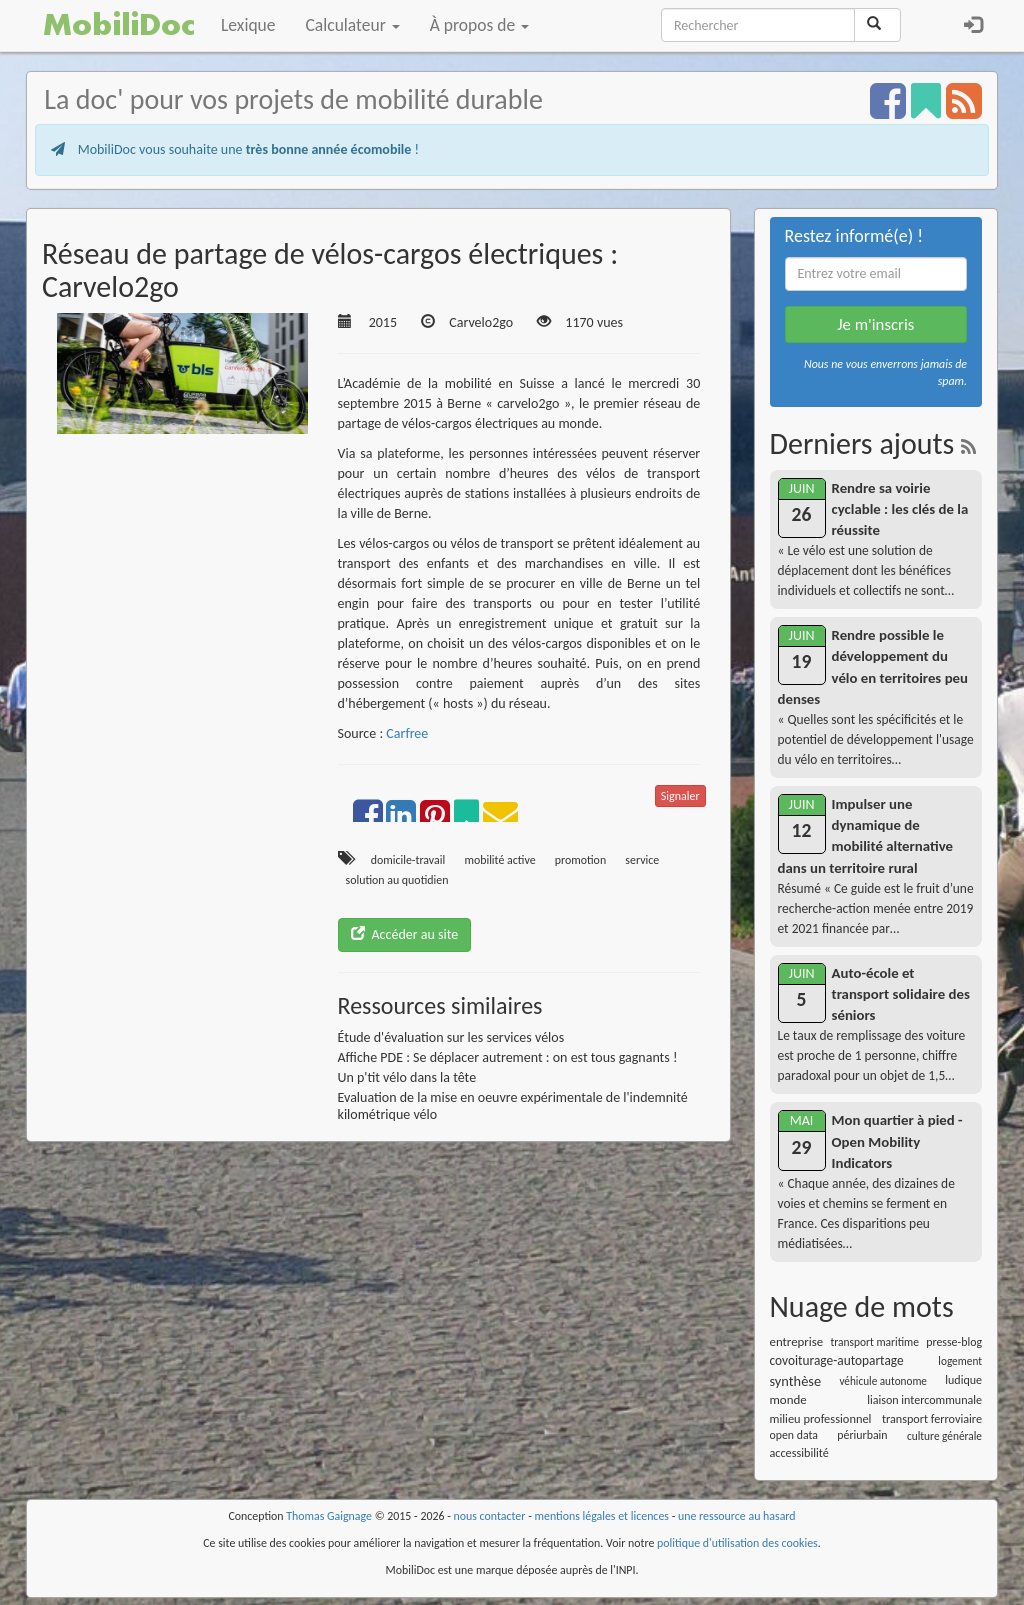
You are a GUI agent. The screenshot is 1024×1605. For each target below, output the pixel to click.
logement (960, 1361)
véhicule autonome (883, 1381)
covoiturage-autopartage (837, 1360)
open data (794, 1435)
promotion (580, 860)
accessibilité (799, 1452)
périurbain (862, 1435)
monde (788, 1399)
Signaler (680, 796)
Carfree (407, 733)
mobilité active (499, 860)
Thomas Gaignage (329, 1516)
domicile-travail (408, 860)
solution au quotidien (397, 880)
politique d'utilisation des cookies (737, 1543)
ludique (963, 1380)
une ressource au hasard (737, 1516)
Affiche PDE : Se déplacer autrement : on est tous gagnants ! (508, 1057)
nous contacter (490, 1516)
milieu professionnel (821, 1418)
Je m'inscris (875, 324)
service (642, 860)
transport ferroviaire (932, 1418)
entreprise (797, 1341)
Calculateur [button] (353, 25)
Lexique (248, 25)
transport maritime (875, 1342)
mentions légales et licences (601, 1516)
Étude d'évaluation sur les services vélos (451, 1037)
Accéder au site (405, 934)
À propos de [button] (479, 25)
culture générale (944, 1436)
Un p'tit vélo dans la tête (407, 1077)
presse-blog (954, 1342)
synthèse (796, 1381)
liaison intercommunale (924, 1400)
